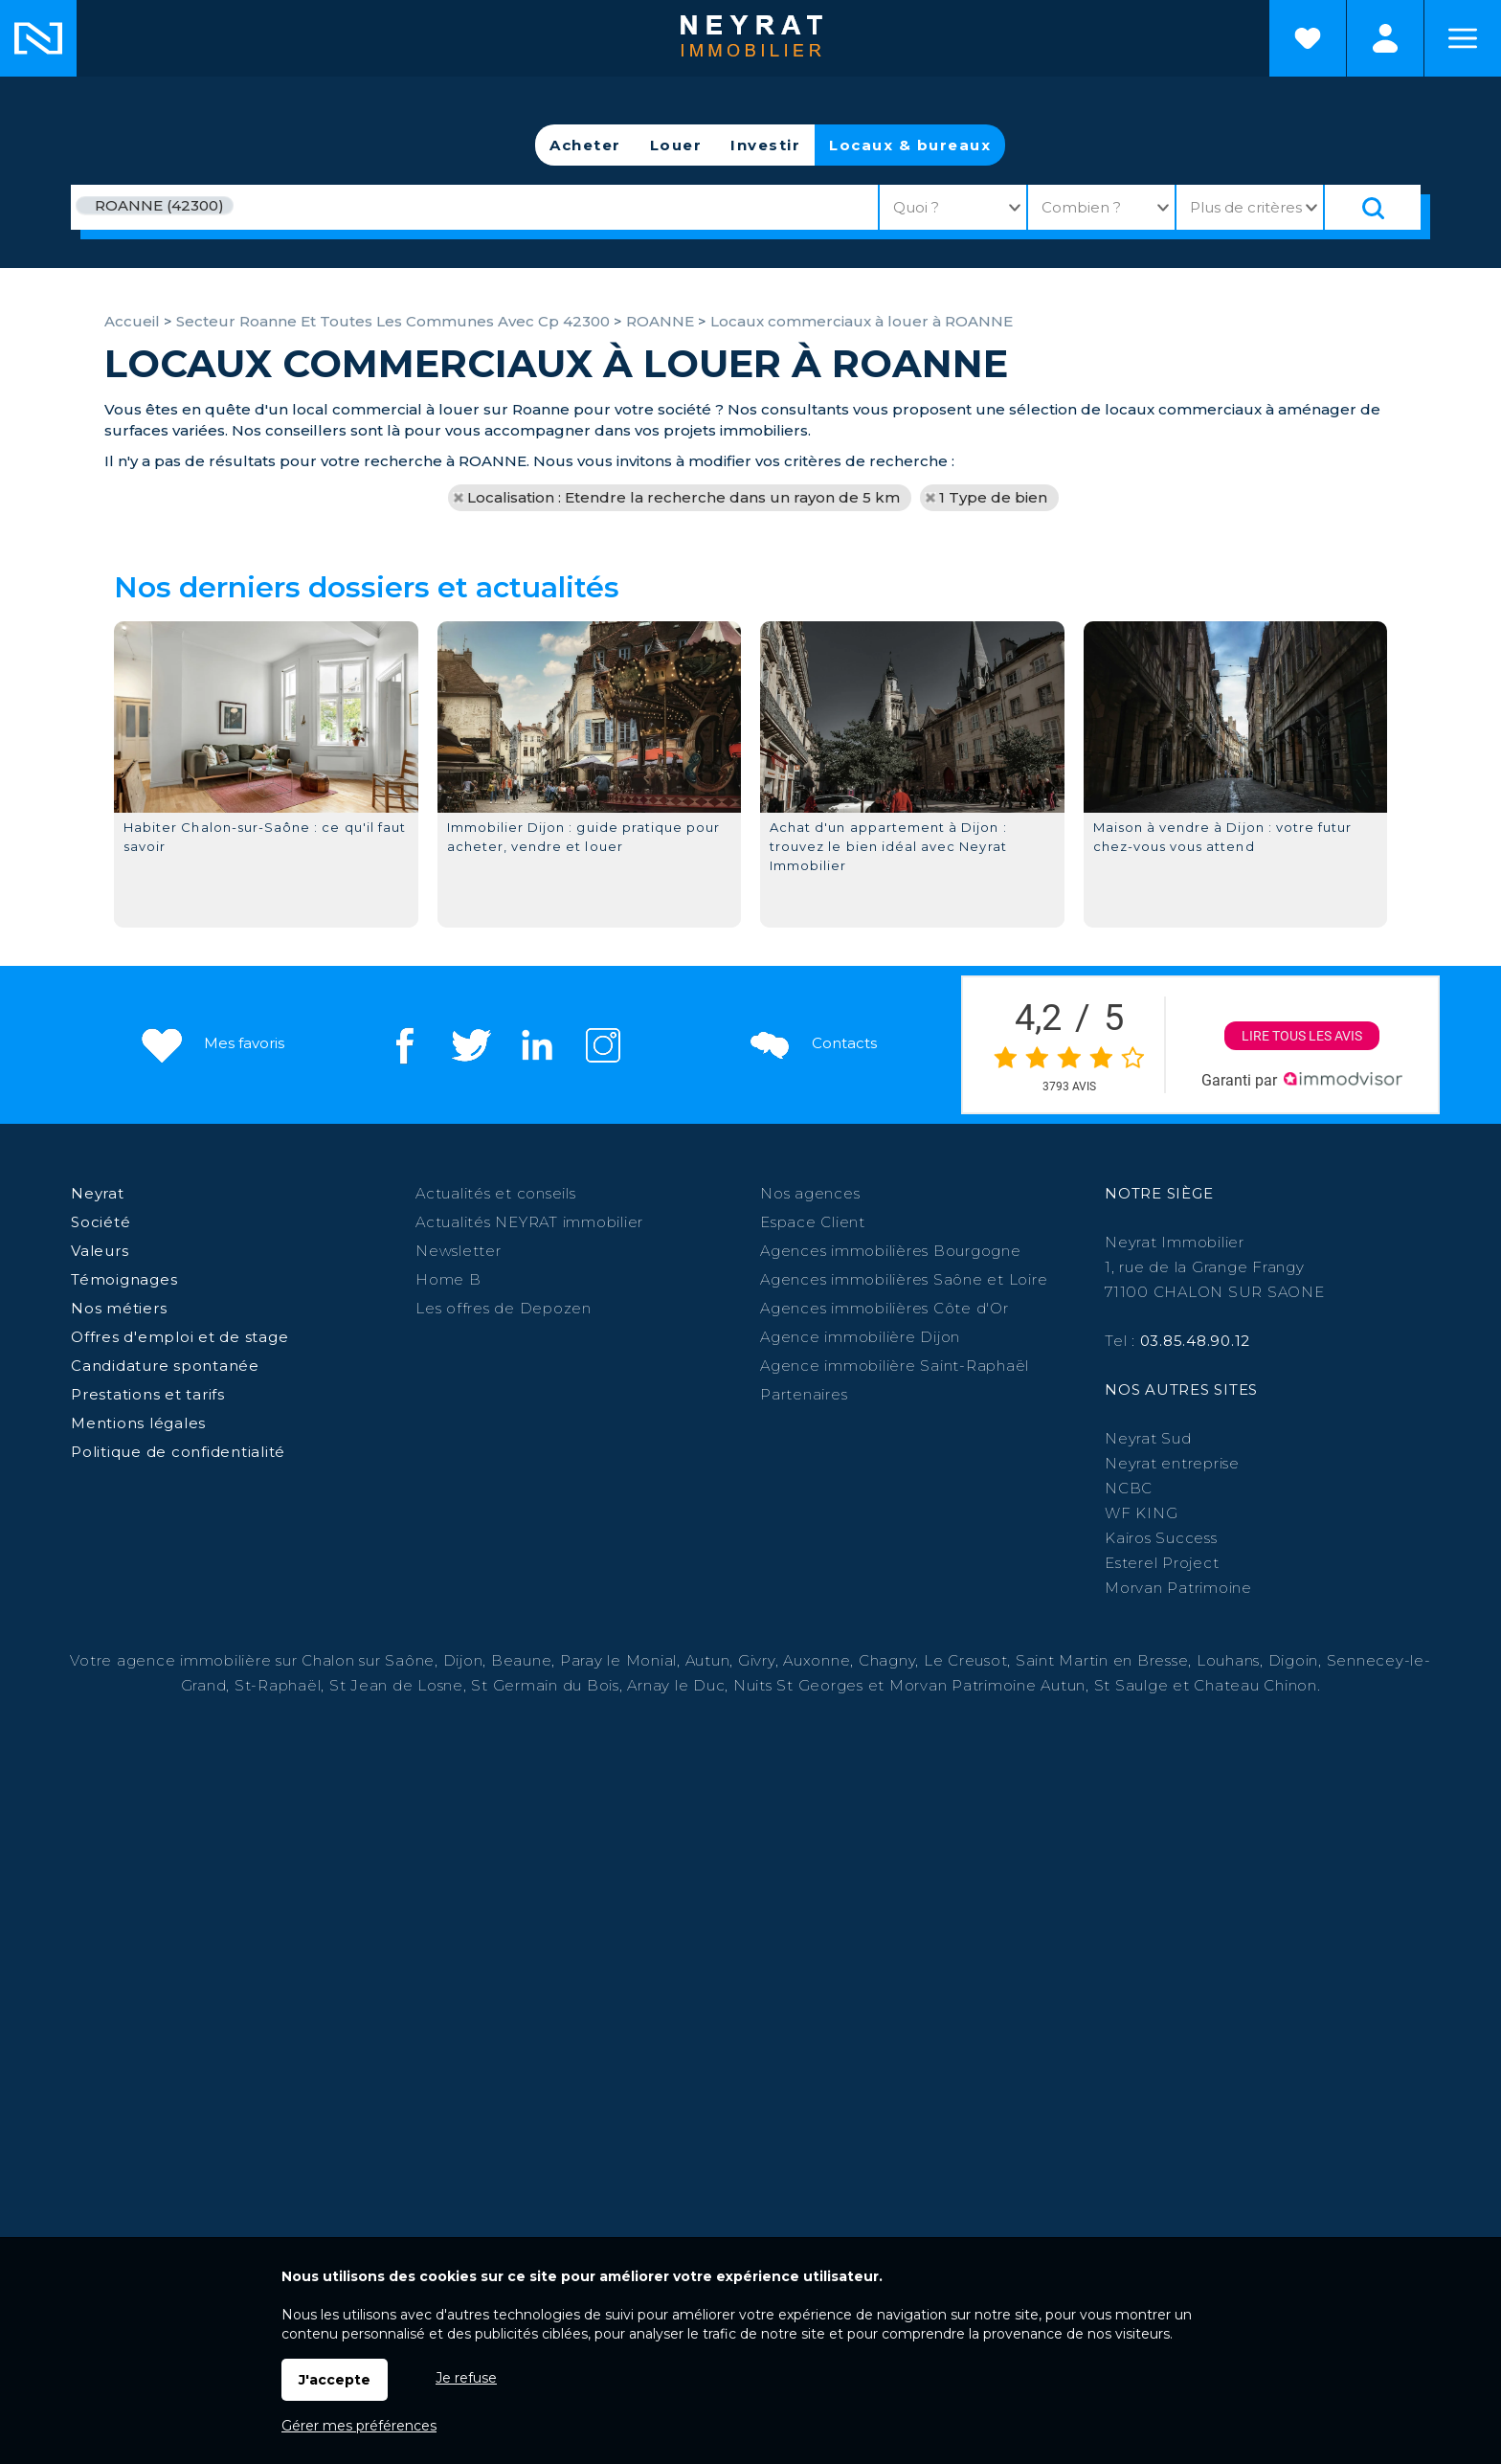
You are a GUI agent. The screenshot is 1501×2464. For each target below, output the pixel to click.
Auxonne (816, 1660)
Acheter (585, 145)
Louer (676, 145)
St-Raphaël (278, 1685)
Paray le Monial (618, 1660)
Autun (707, 1660)
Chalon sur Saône (368, 1660)
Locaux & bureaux (910, 145)
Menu (1462, 38)
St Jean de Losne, (400, 1685)
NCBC (1129, 1488)
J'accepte (334, 2379)
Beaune (521, 1660)
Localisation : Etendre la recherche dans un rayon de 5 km (683, 497)
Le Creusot (966, 1660)
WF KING (1141, 1513)
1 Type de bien (993, 497)
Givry (756, 1660)
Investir (765, 145)
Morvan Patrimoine (1178, 1588)
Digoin (1293, 1660)
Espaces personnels (1385, 38)
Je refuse (466, 2377)
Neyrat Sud (1148, 1438)
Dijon (463, 1660)
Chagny (887, 1660)
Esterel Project (1162, 1563)
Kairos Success (1161, 1538)
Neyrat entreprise (1172, 1463)
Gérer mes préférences (359, 2425)
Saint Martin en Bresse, (1104, 1660)
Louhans (1228, 1660)
